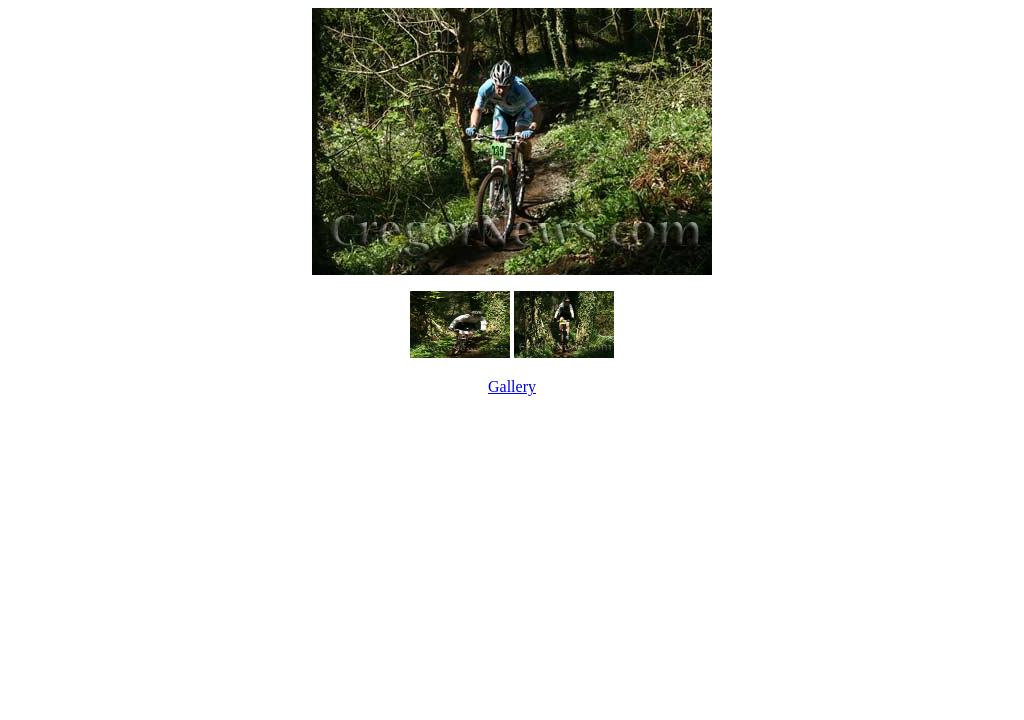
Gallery (512, 386)
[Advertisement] (512, 444)
